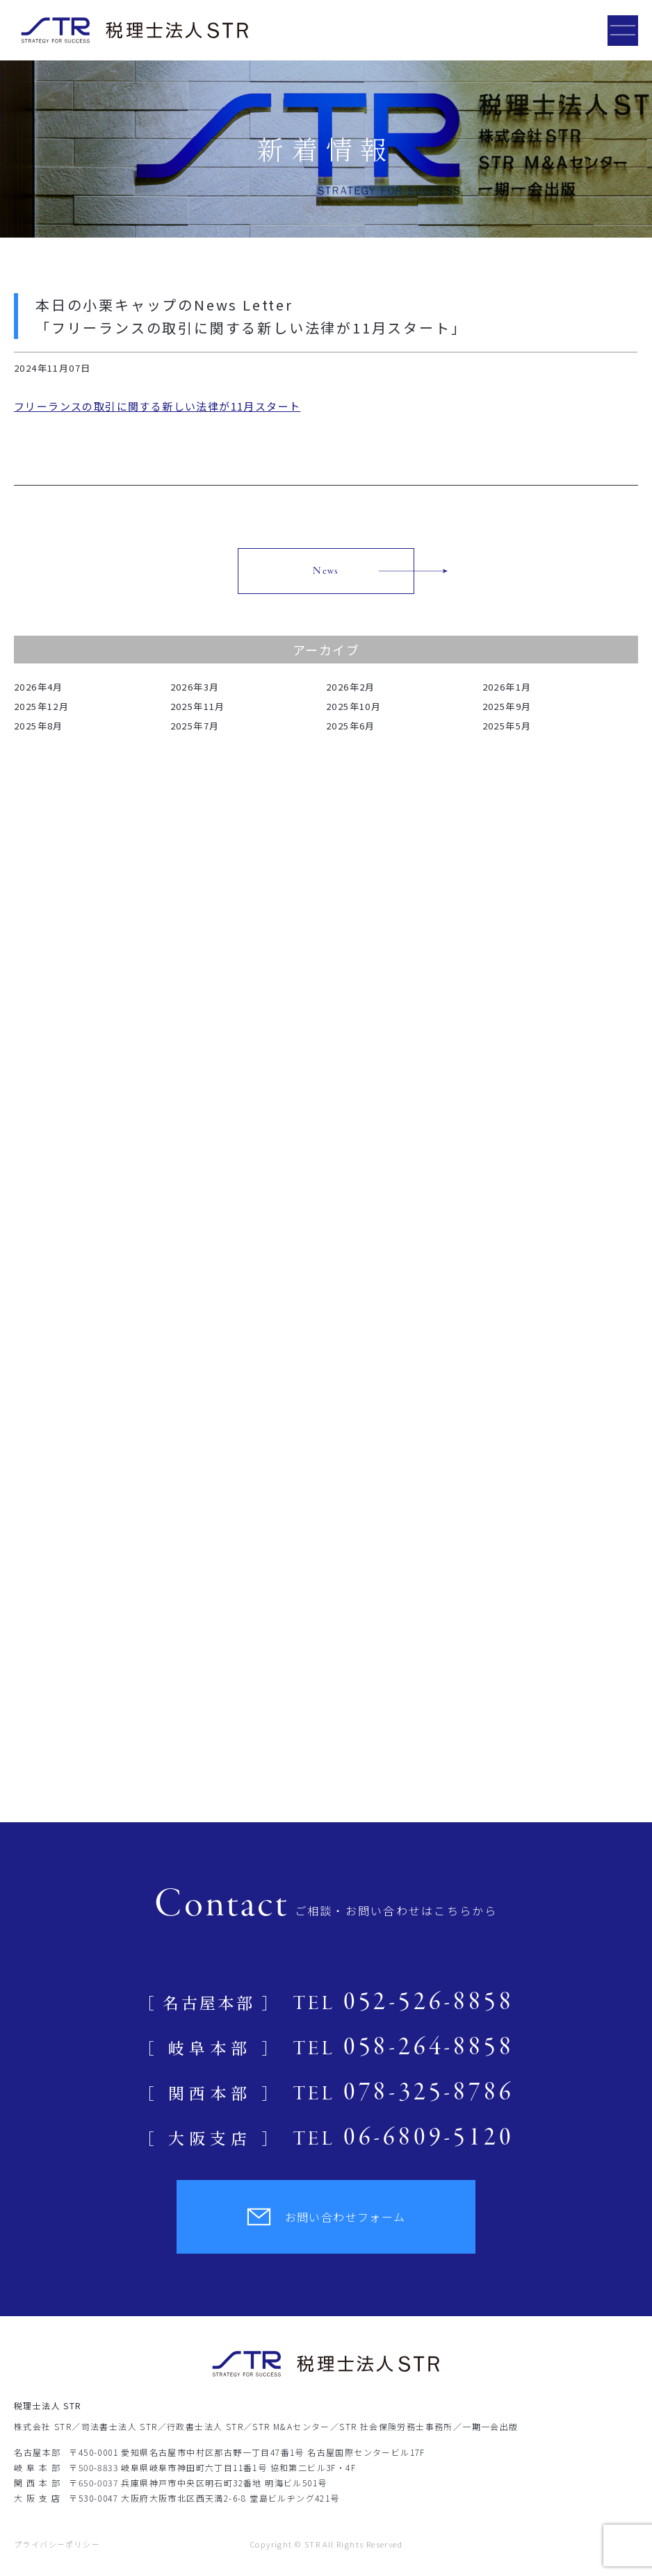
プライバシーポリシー (57, 2544)
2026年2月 (350, 686)
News (326, 571)
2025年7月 (195, 725)
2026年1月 (507, 686)
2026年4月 (38, 686)
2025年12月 (41, 706)
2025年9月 (507, 706)
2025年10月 (353, 706)
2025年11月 (197, 706)
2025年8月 (38, 725)
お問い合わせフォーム (326, 2217)
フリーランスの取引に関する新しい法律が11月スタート (157, 406)
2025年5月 (507, 725)
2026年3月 (195, 686)
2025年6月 (350, 725)
